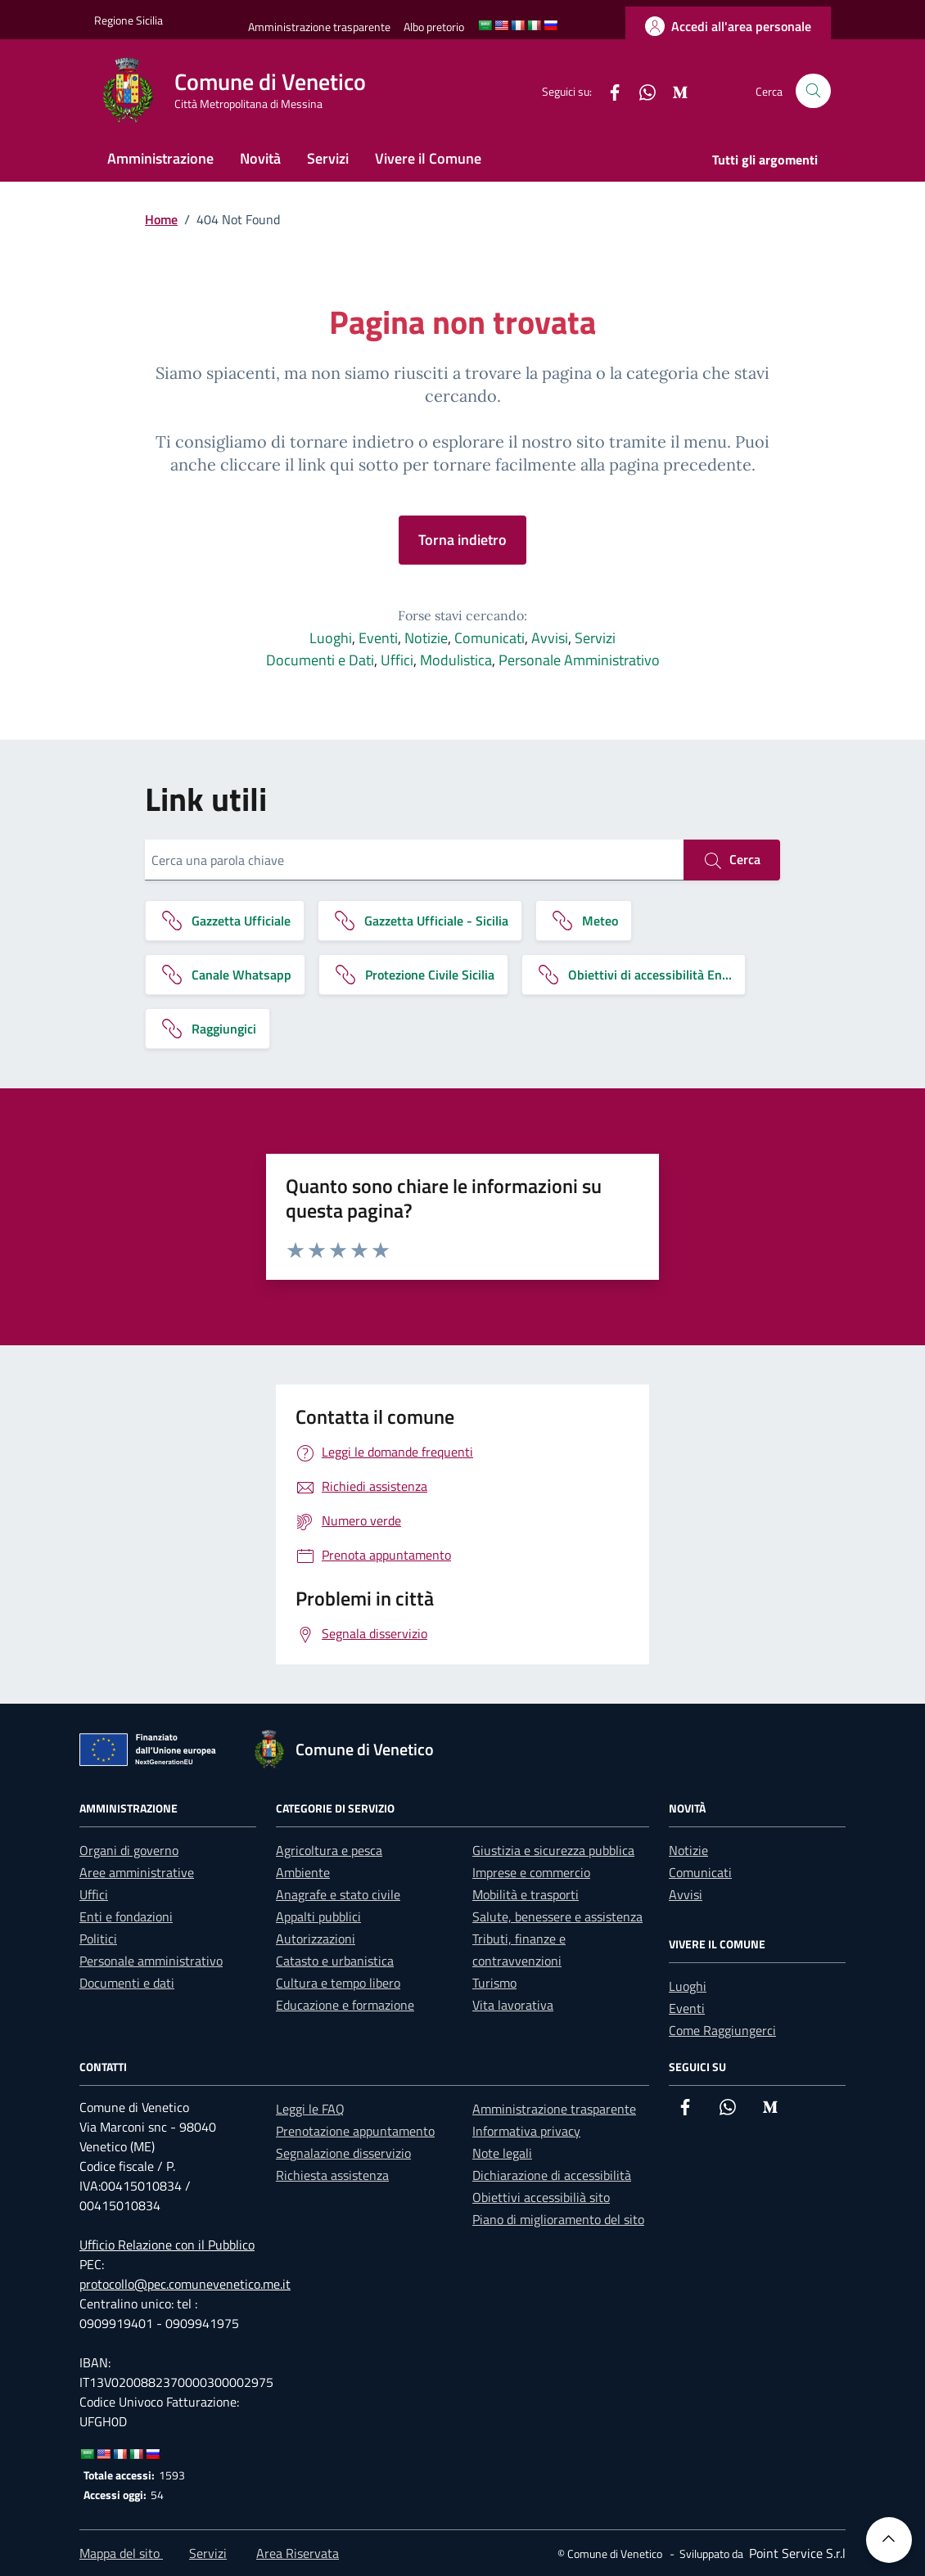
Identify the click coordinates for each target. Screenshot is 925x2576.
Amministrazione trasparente (554, 2109)
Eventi (378, 638)
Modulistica (456, 660)
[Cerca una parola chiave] (414, 860)
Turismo (494, 1983)
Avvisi (549, 638)
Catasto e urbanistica (335, 1960)
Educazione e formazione (345, 2005)
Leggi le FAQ (310, 2109)
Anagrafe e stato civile (338, 1894)
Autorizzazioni (315, 1938)
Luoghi (330, 638)
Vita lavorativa (512, 2005)
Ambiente (303, 1872)
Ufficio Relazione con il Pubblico (167, 2244)
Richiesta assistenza (332, 2175)
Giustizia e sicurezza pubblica (553, 1850)
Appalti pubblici (318, 1916)
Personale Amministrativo (579, 660)
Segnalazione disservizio (343, 2153)
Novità (260, 158)
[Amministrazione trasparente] (319, 26)
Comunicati (489, 638)
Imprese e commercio (531, 1872)
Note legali (502, 2153)
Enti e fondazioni (126, 1916)
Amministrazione (160, 158)
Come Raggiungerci (722, 2030)
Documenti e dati (126, 1983)
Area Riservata (297, 2553)
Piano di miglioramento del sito (558, 2219)
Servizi (328, 158)
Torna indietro (462, 540)
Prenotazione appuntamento (355, 2131)
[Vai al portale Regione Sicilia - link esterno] (128, 20)
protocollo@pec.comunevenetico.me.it (185, 2284)
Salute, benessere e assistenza (557, 1916)
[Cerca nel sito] (813, 91)
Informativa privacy (526, 2131)
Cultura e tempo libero (338, 1983)
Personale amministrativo (151, 1960)
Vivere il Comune (428, 158)
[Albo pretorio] (434, 26)
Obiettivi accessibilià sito (541, 2197)
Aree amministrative (136, 1872)
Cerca (731, 860)
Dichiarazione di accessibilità (551, 2175)
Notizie (426, 638)
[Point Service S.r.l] (796, 2553)
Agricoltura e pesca (329, 1850)
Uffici (397, 660)
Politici (98, 1938)
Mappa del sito (121, 2553)
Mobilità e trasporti (525, 1894)
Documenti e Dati (320, 660)
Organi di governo (128, 1850)
